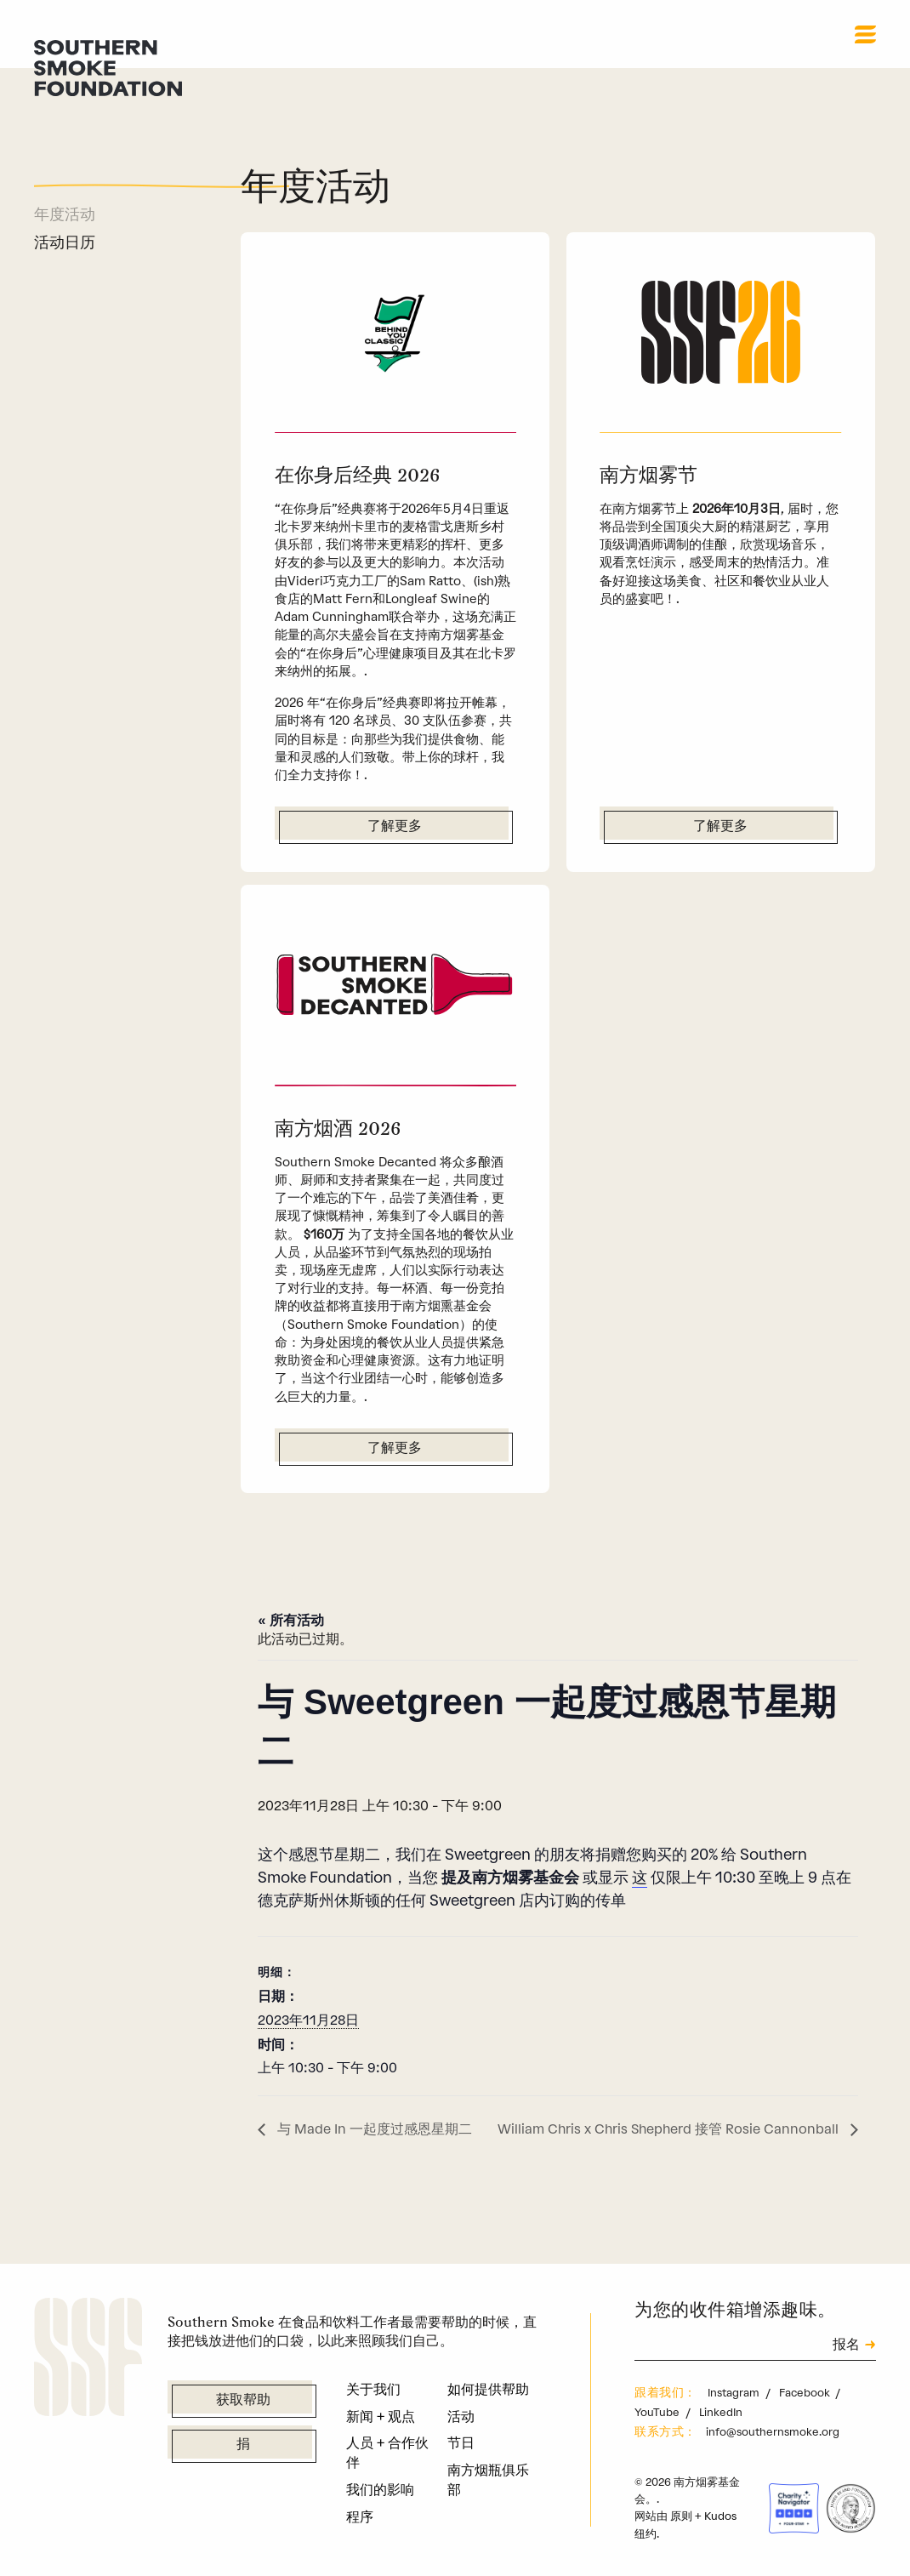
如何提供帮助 (488, 2389)
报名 (846, 2345)
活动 (461, 2416)
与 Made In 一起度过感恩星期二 (373, 2129)
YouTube (658, 2412)
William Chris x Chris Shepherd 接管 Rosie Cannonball (670, 2129)
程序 (359, 2517)
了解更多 (394, 827)
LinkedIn (720, 2412)
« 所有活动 (290, 1620)
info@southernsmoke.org (772, 2431)
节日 (461, 2443)
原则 (681, 2516)
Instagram (735, 2392)
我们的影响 (380, 2490)
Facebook (806, 2392)
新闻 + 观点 (380, 2416)
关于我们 (373, 2389)
